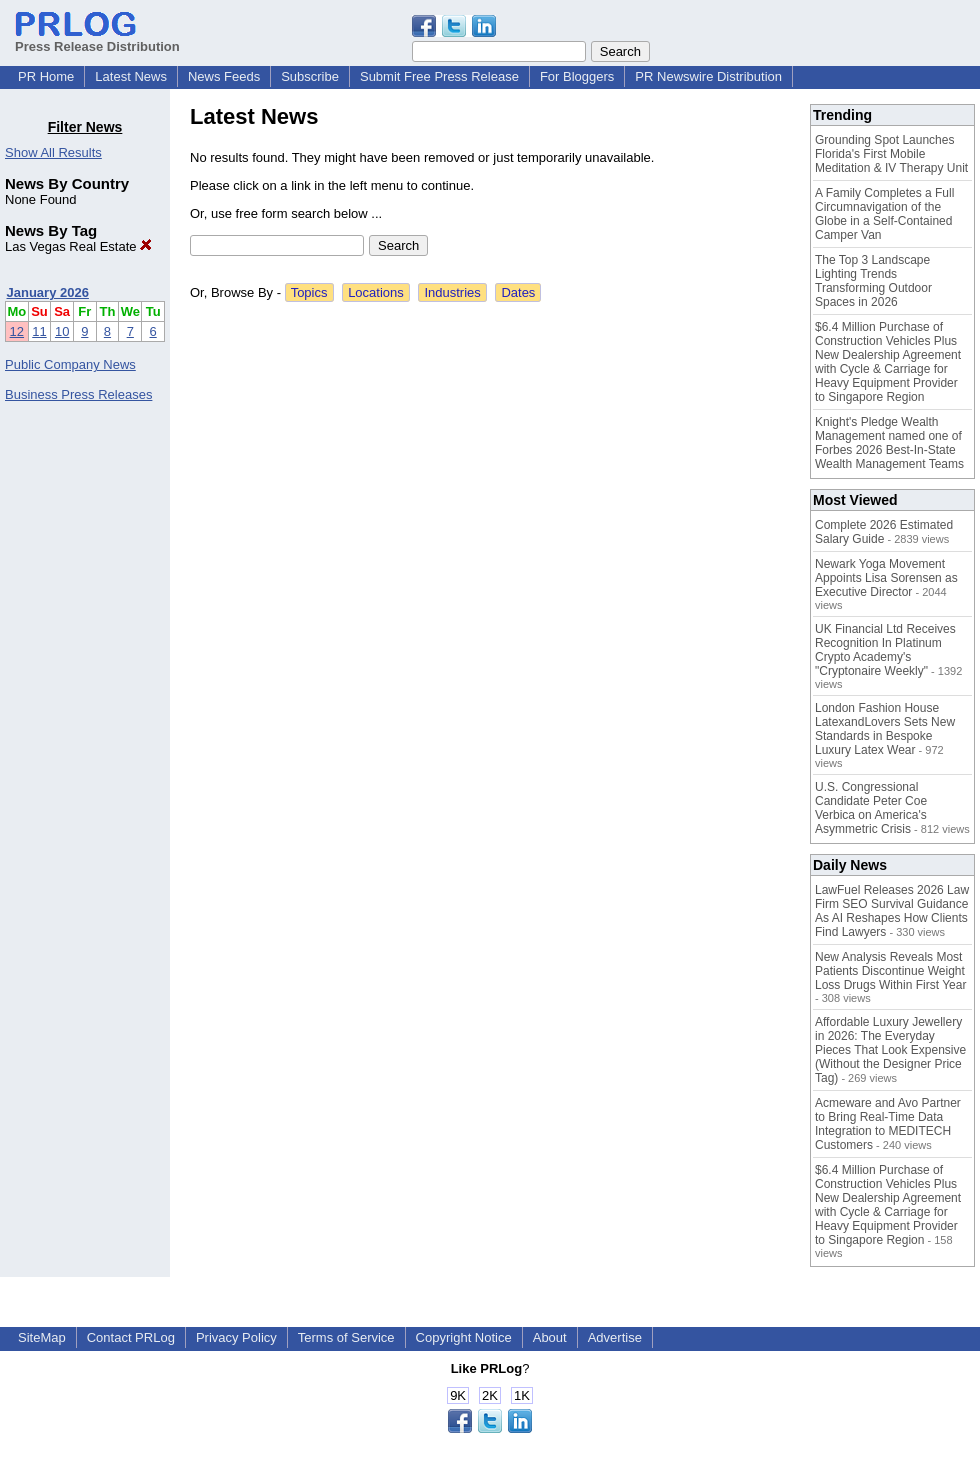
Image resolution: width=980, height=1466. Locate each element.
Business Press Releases (78, 394)
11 (39, 331)
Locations (376, 292)
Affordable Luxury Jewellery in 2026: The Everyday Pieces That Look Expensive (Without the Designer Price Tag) (890, 1050)
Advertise (615, 1337)
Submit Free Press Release (439, 76)
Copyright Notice (464, 1337)
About (550, 1337)
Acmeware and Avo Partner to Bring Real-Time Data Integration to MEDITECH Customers (888, 1124)
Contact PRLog (131, 1337)
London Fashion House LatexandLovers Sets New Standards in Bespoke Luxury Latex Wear (885, 729)
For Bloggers (577, 76)
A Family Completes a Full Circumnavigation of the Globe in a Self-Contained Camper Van (884, 214)
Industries (452, 292)
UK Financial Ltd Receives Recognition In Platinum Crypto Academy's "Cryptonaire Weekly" (885, 650)
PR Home (46, 76)
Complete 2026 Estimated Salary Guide (884, 532)
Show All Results (53, 152)
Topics (309, 292)
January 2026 (48, 292)
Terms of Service (346, 1337)
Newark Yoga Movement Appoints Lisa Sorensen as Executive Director (886, 578)
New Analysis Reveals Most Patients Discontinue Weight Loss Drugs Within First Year (890, 971)
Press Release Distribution (97, 39)
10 (62, 331)
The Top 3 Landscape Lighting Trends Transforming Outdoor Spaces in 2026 (873, 281)
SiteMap (42, 1337)
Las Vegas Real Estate (78, 246)
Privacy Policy (236, 1337)
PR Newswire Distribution (708, 76)
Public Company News (70, 364)
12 (17, 331)
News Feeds (224, 76)
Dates (518, 292)
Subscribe (310, 76)
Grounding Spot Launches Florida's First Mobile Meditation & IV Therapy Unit (891, 154)
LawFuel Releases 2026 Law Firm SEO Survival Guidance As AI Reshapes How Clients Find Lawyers (892, 911)
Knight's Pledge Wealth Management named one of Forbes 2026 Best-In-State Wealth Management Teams (889, 443)
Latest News (131, 76)
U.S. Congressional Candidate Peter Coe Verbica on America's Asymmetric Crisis (871, 808)
